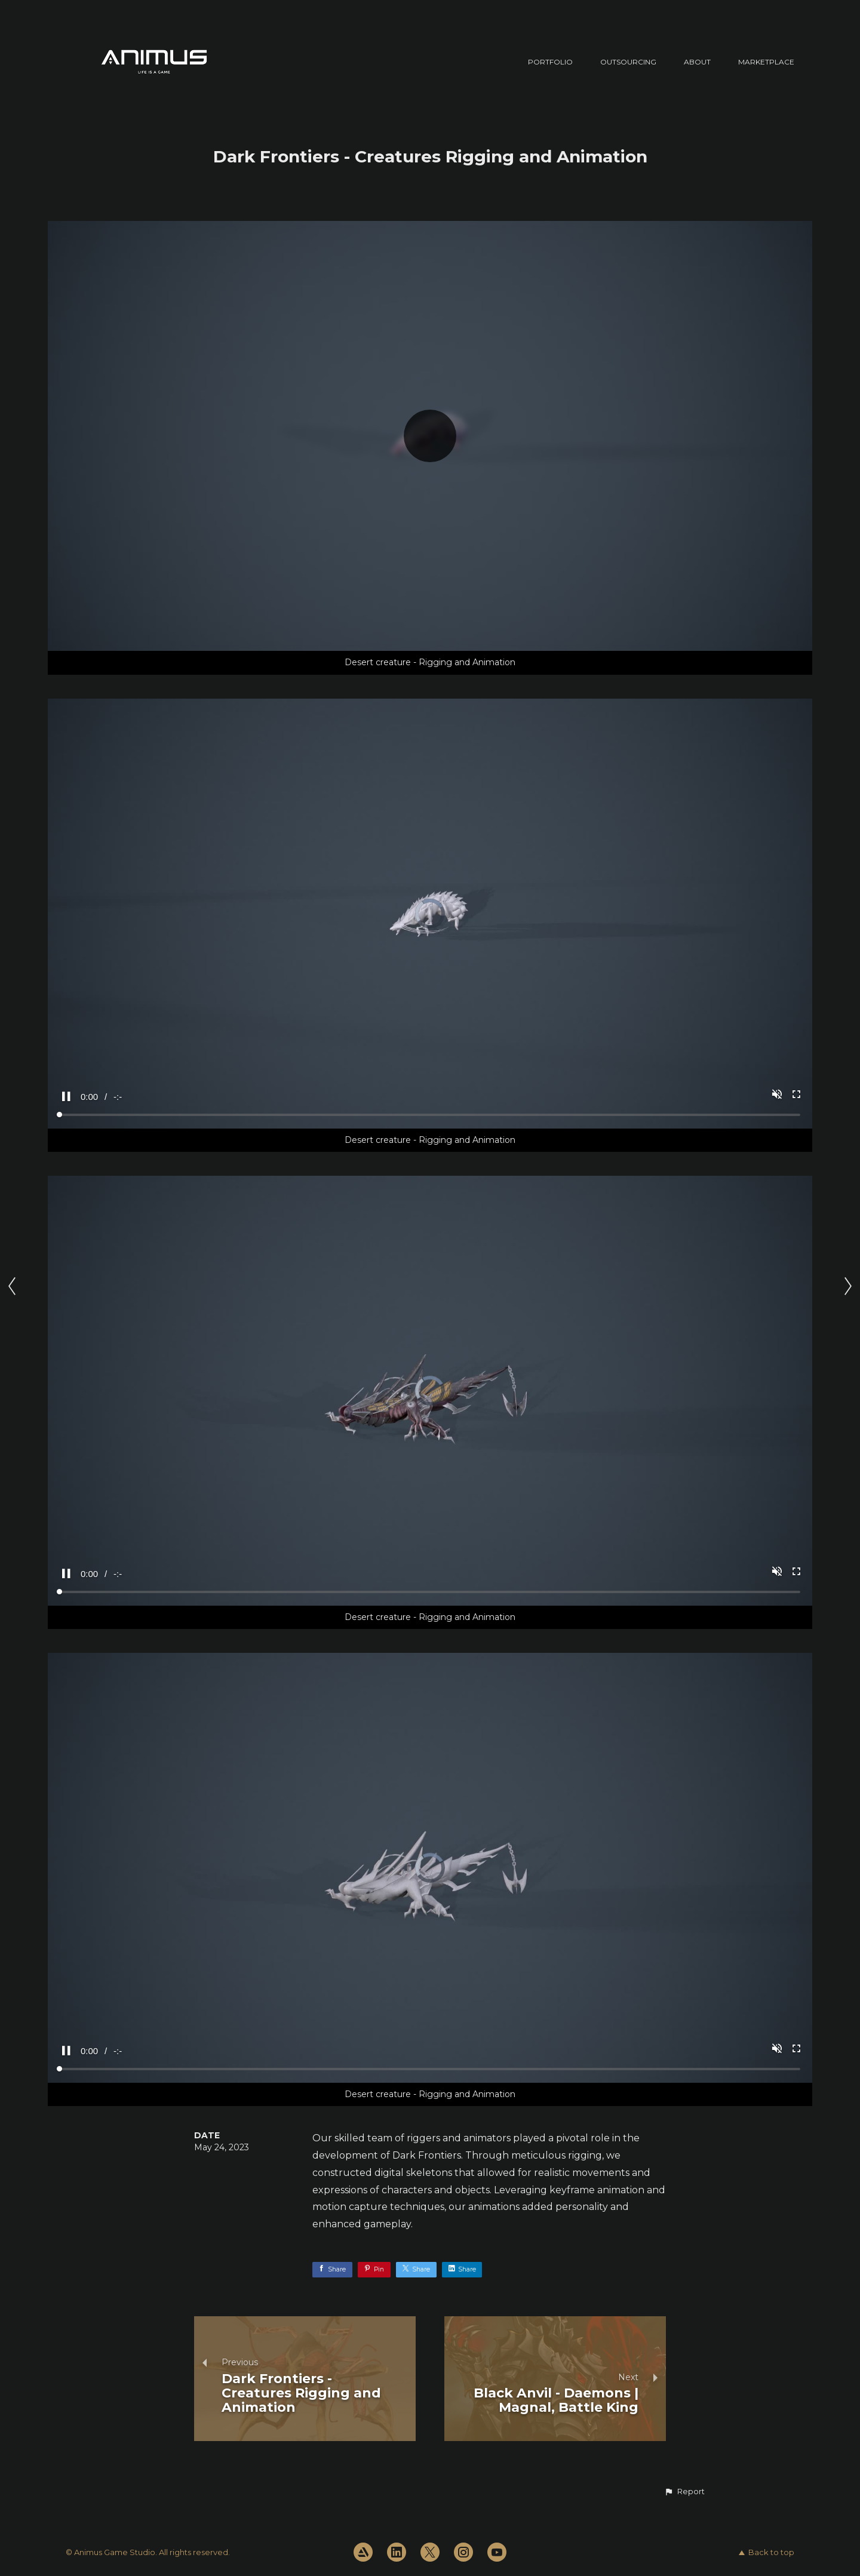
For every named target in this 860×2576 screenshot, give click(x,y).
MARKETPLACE (766, 61)
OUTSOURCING (628, 61)
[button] (684, 2491)
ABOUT (697, 61)
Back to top (766, 2552)
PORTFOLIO (550, 61)
